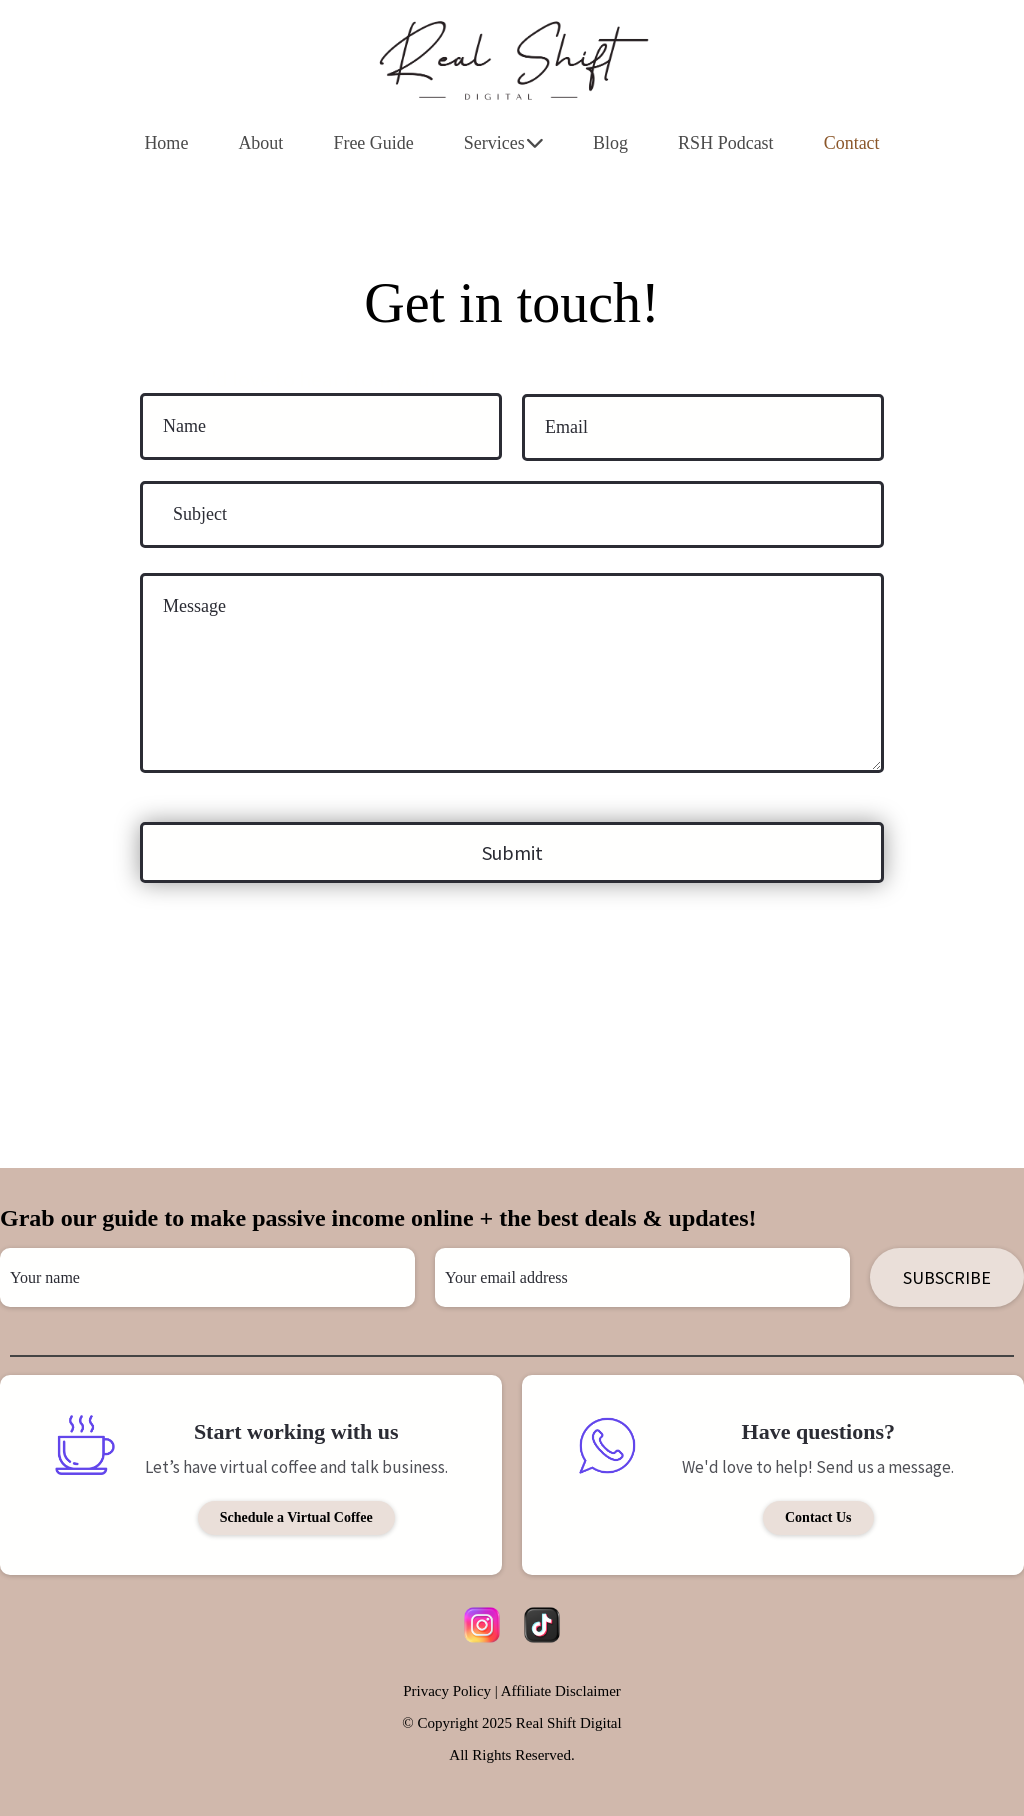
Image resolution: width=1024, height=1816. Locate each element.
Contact (852, 143)
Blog (610, 143)
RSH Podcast (726, 143)
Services (503, 143)
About (260, 143)
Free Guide (373, 143)
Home (166, 143)
